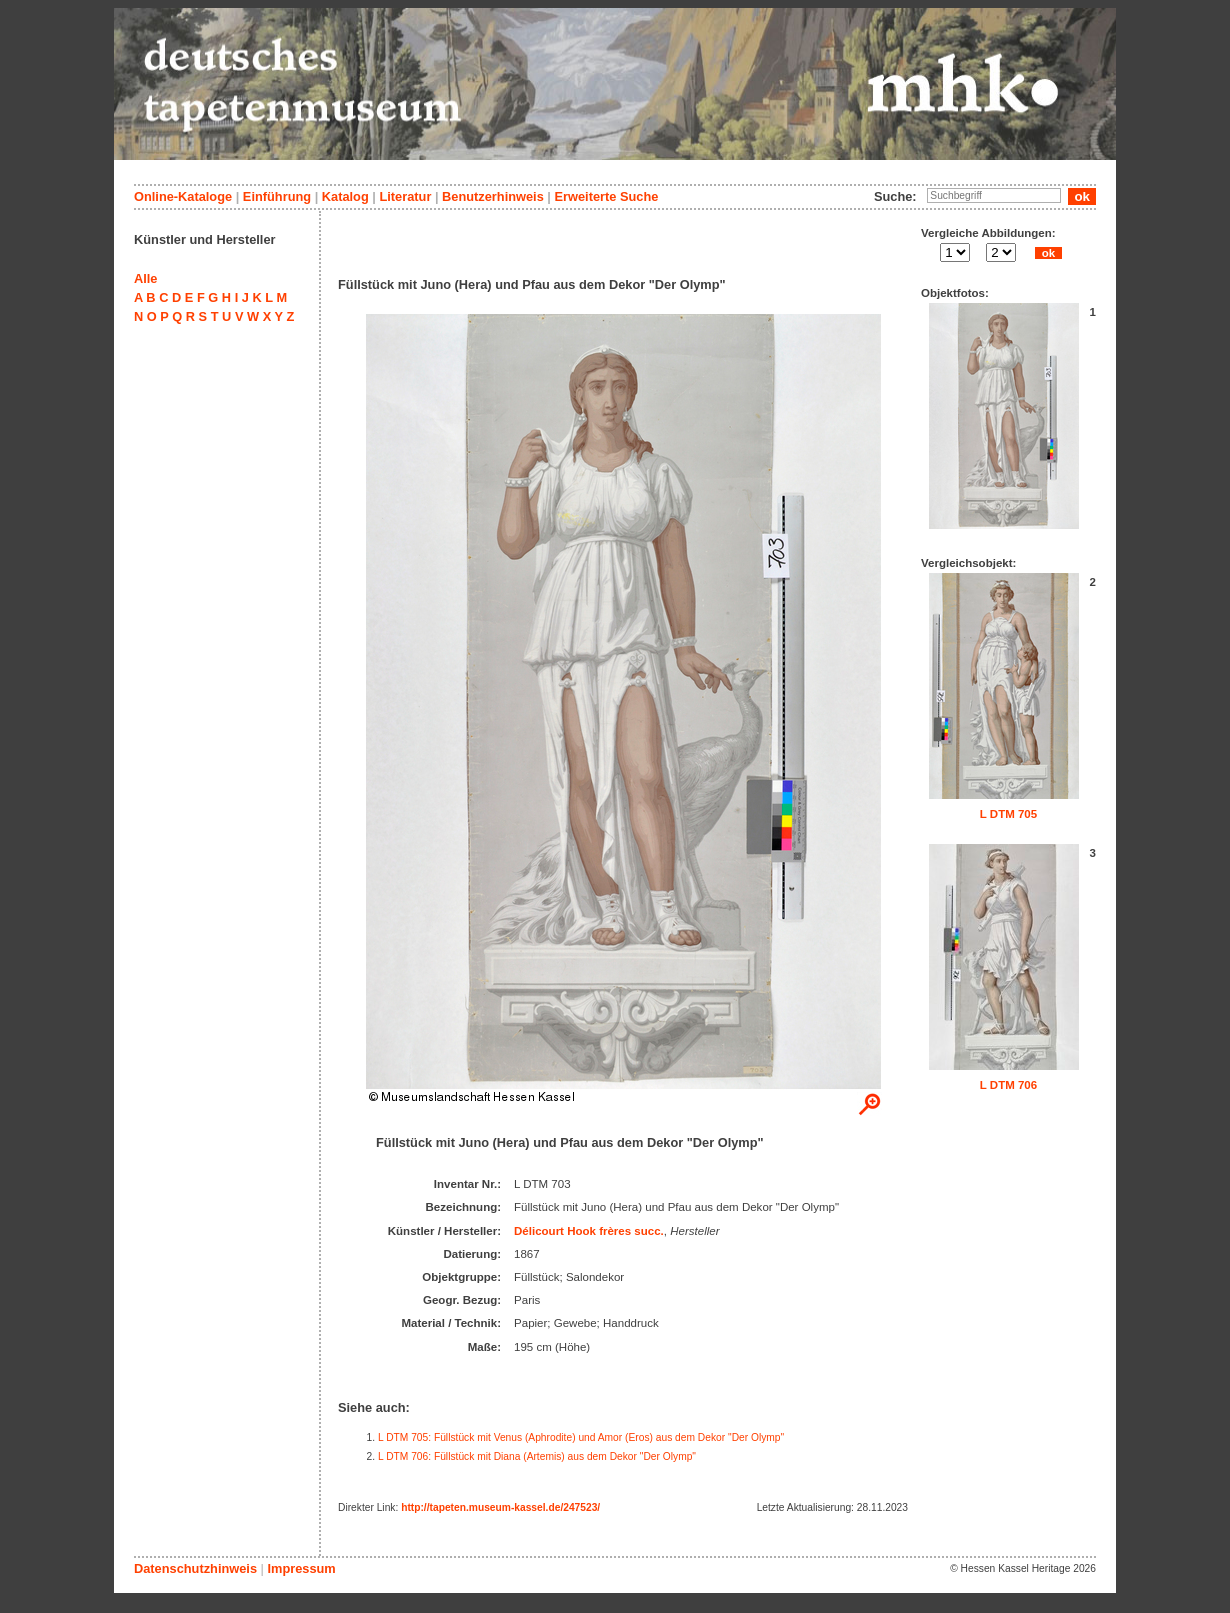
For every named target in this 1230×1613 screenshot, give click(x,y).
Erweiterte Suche (606, 196)
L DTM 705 (1008, 814)
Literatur (405, 196)
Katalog (345, 196)
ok (1048, 253)
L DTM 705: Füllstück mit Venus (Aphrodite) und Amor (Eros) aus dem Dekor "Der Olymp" (581, 1437)
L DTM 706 (1008, 1085)
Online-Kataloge (183, 196)
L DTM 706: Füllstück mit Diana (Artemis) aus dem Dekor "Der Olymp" (537, 1456)
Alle (145, 278)
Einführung (277, 196)
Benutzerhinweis (493, 196)
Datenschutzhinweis (195, 1568)
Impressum (301, 1568)
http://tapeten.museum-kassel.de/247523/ (500, 1507)
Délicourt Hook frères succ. (589, 1231)
